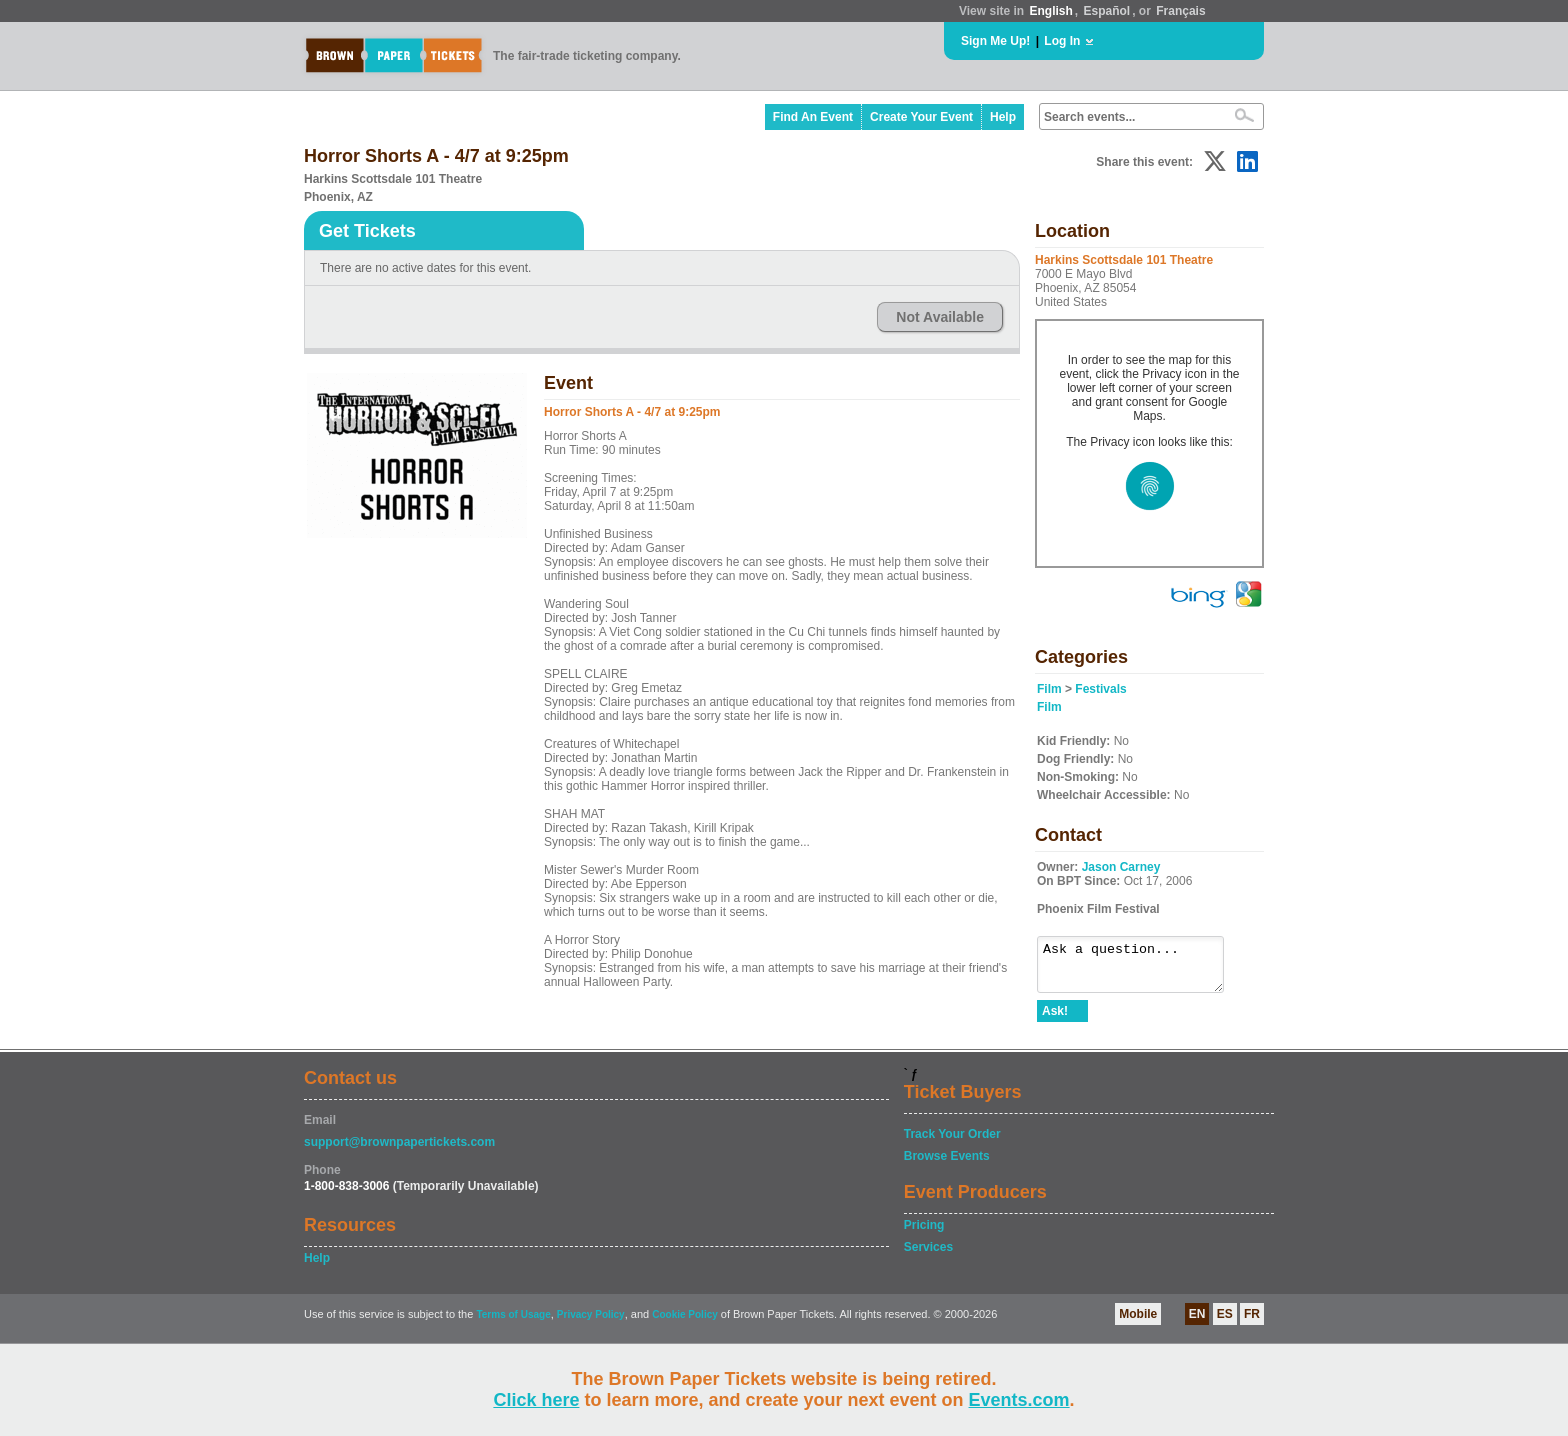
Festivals (1100, 689)
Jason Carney (1121, 867)
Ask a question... (1140, 969)
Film (1049, 689)
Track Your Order (952, 1143)
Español (1107, 11)
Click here (536, 1400)
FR (1252, 1323)
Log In (1062, 41)
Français (1180, 11)
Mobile (1138, 1323)
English (1050, 11)
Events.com (1019, 1400)
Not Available (940, 317)
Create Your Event (921, 117)
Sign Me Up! (995, 41)
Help (1003, 117)
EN (1197, 1323)
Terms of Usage (513, 1323)
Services (928, 1256)
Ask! (1055, 1020)
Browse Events (947, 1165)
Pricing (924, 1234)
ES (1225, 1323)
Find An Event (813, 117)
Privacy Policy (591, 1323)
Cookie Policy (685, 1323)
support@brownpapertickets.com (399, 1151)
